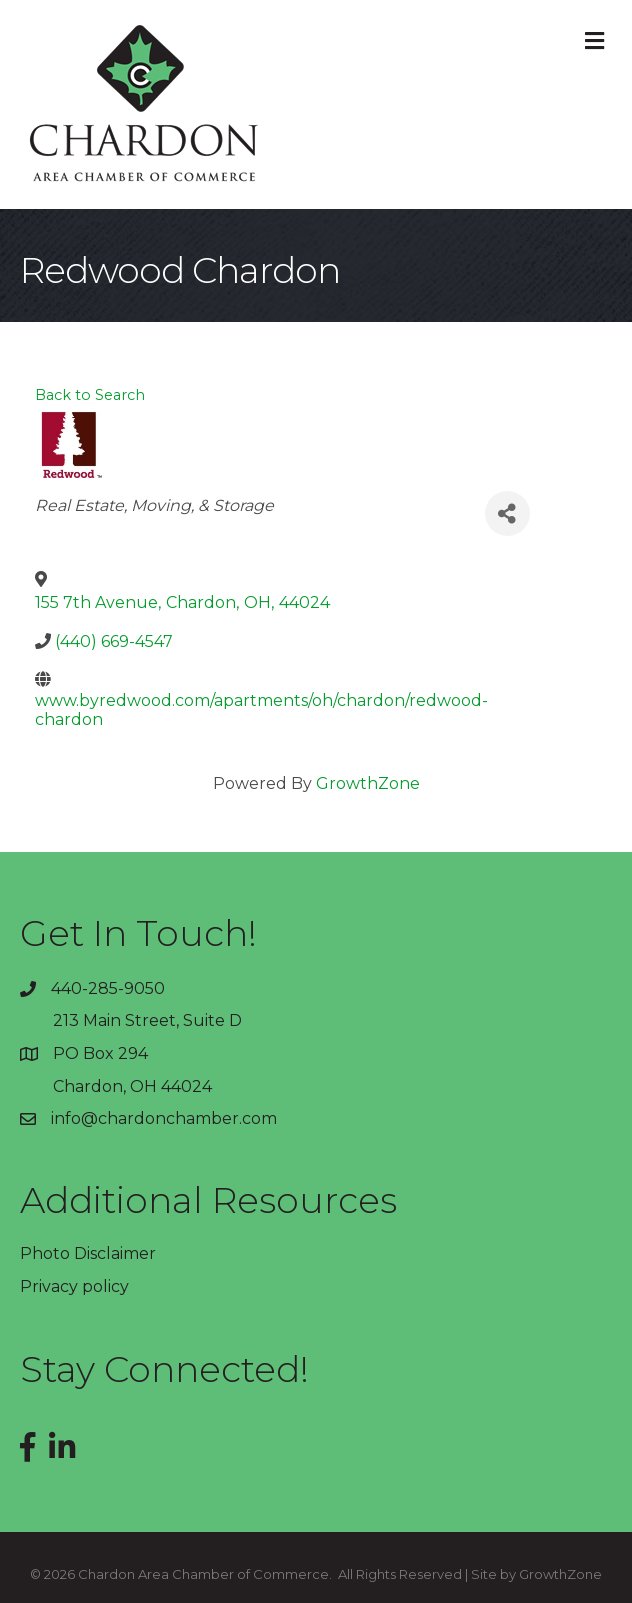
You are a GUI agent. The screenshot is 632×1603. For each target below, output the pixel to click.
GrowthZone (368, 783)
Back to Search (90, 395)
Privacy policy (74, 1286)
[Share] (507, 513)
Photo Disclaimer (88, 1253)
